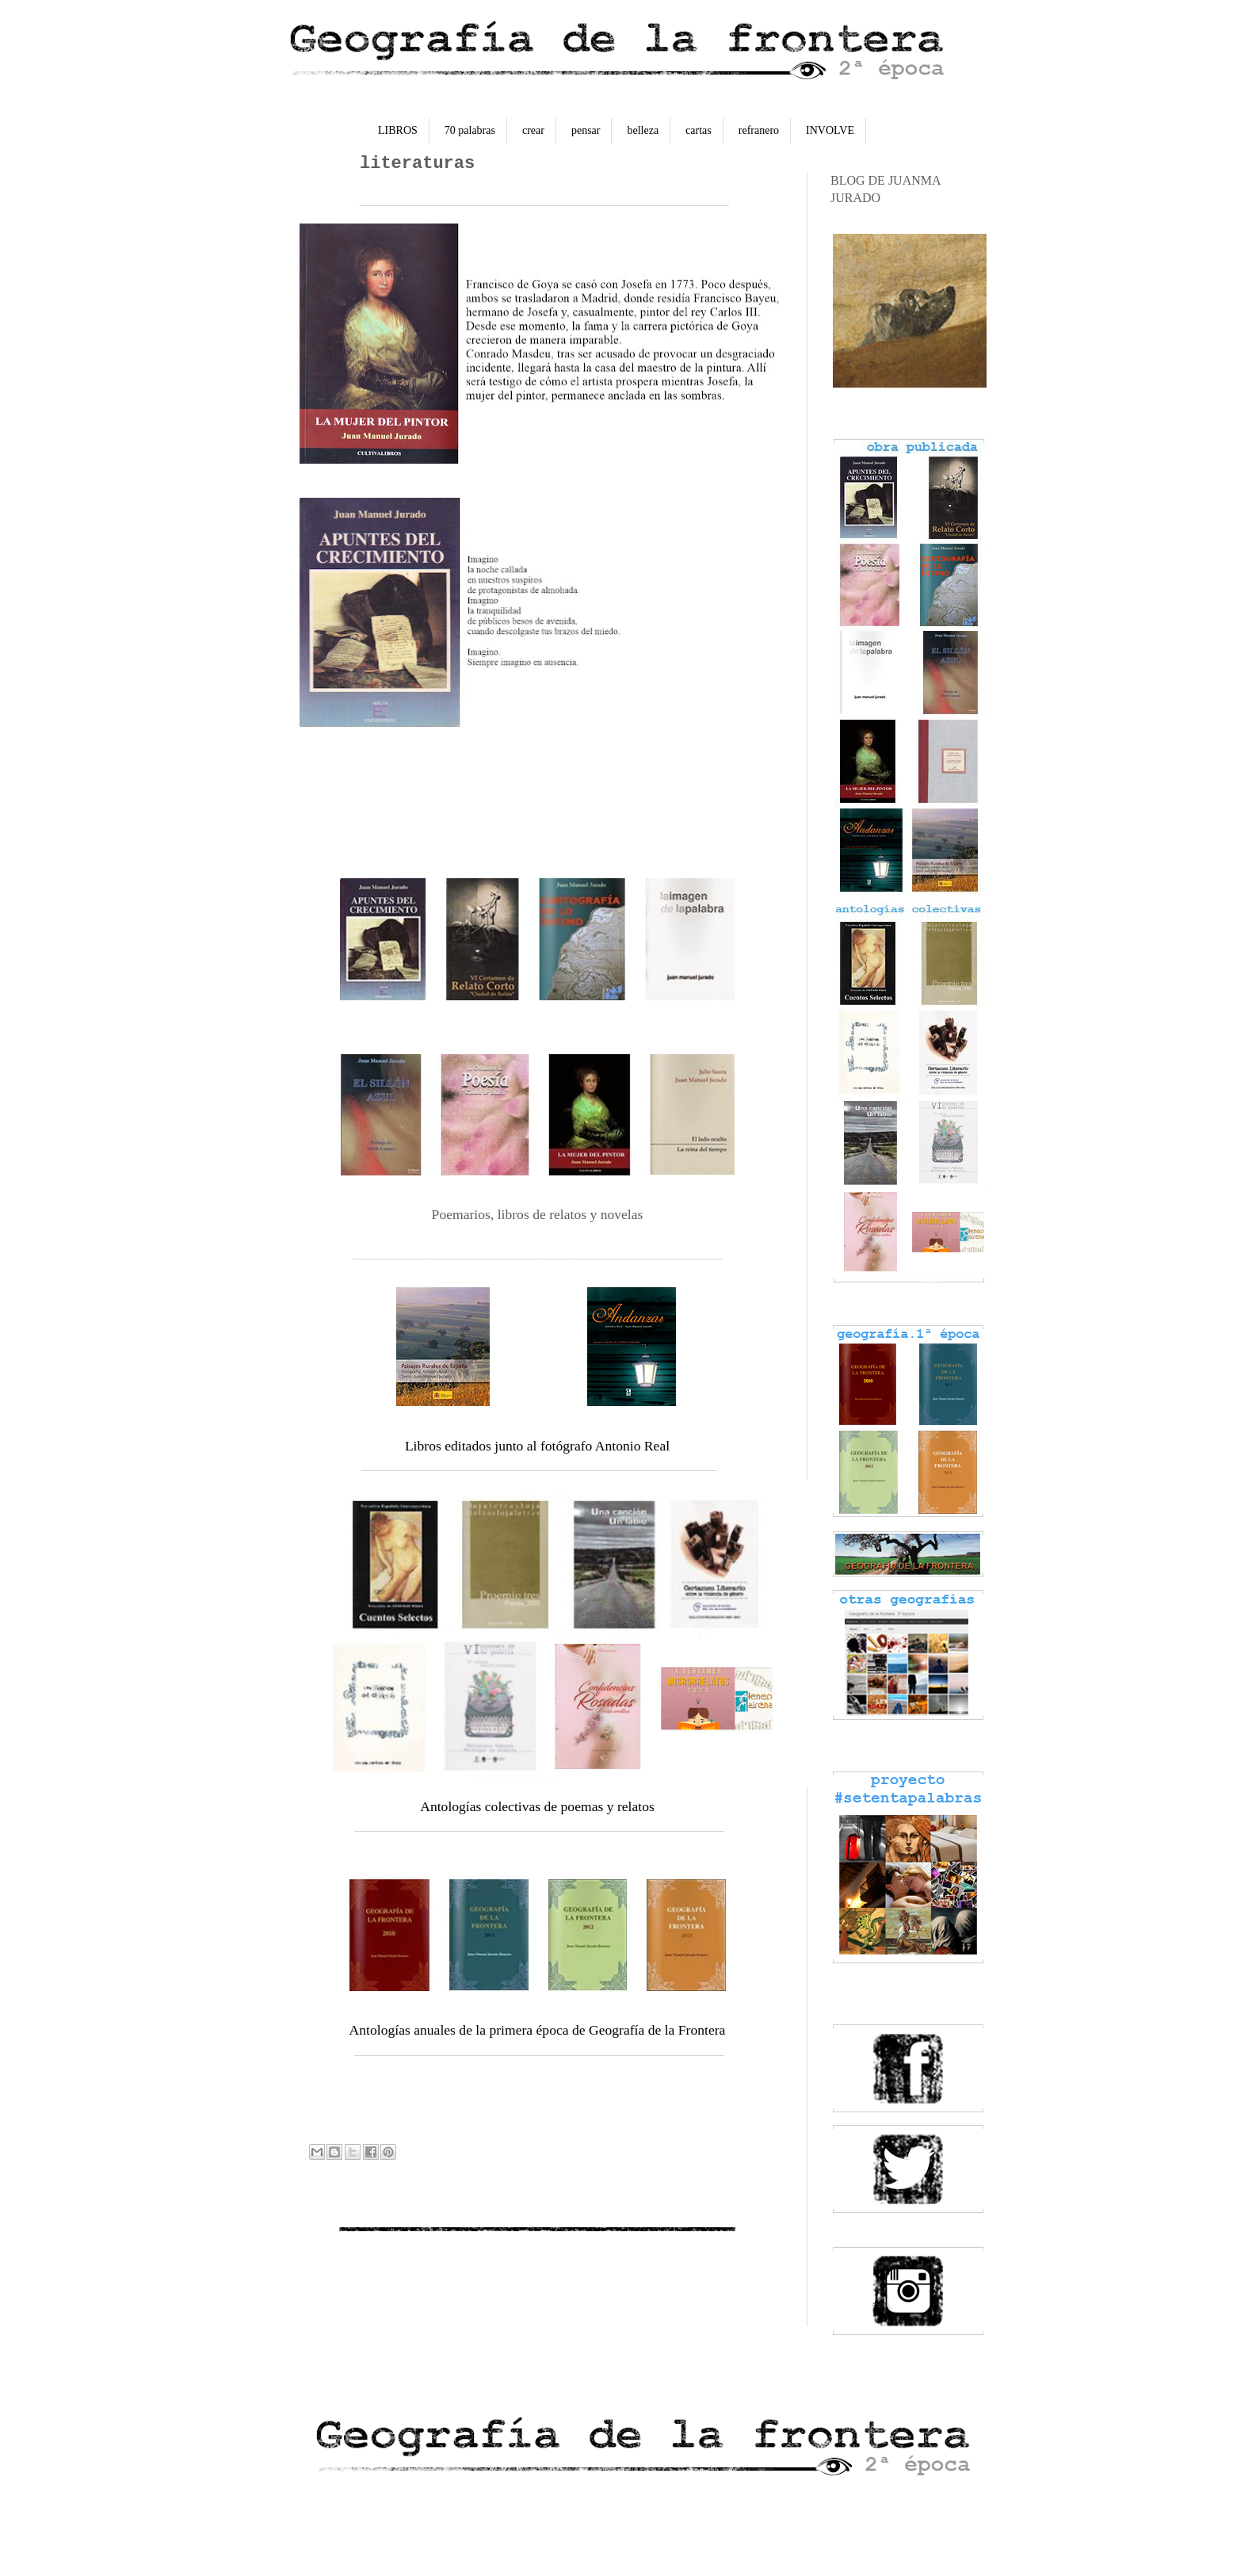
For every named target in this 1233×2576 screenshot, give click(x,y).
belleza (642, 130)
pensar (586, 130)
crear (533, 130)
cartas (698, 130)
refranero (759, 130)
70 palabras (470, 130)
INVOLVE (830, 130)
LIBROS (398, 130)
